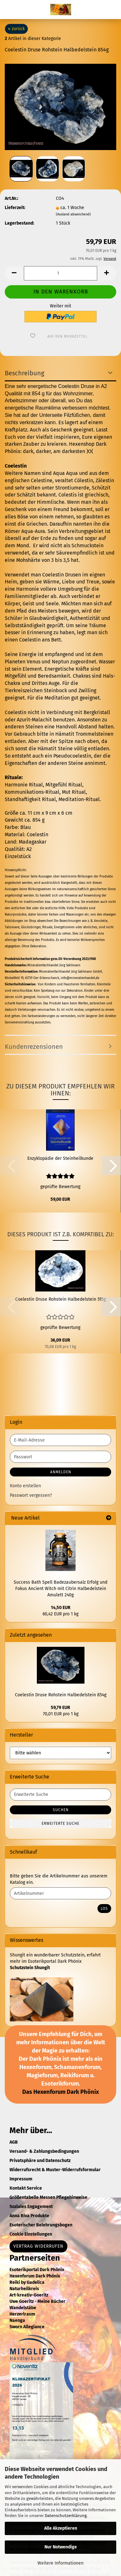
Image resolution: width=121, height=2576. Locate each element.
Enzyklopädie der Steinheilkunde (60, 1158)
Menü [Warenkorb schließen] (9, 9)
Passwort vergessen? (31, 1495)
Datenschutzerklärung (66, 2515)
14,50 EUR (61, 1607)
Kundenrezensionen (34, 1046)
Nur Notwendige (60, 2547)
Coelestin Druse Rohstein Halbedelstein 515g (60, 1299)
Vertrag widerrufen (38, 2246)
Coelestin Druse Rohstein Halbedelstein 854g (60, 1695)
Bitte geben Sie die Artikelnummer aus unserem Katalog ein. (58, 1879)
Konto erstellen (25, 1485)
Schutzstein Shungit (30, 1967)
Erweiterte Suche (60, 1823)
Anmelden (60, 1472)
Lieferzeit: (15, 207)
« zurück (16, 28)
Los (104, 1908)
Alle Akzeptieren (60, 2528)
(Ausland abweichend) (73, 214)
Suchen (61, 1810)
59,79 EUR (60, 1707)
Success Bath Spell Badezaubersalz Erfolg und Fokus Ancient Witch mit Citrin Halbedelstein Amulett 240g (60, 1589)
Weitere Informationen (60, 2563)
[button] (14, 273)
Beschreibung (24, 373)
